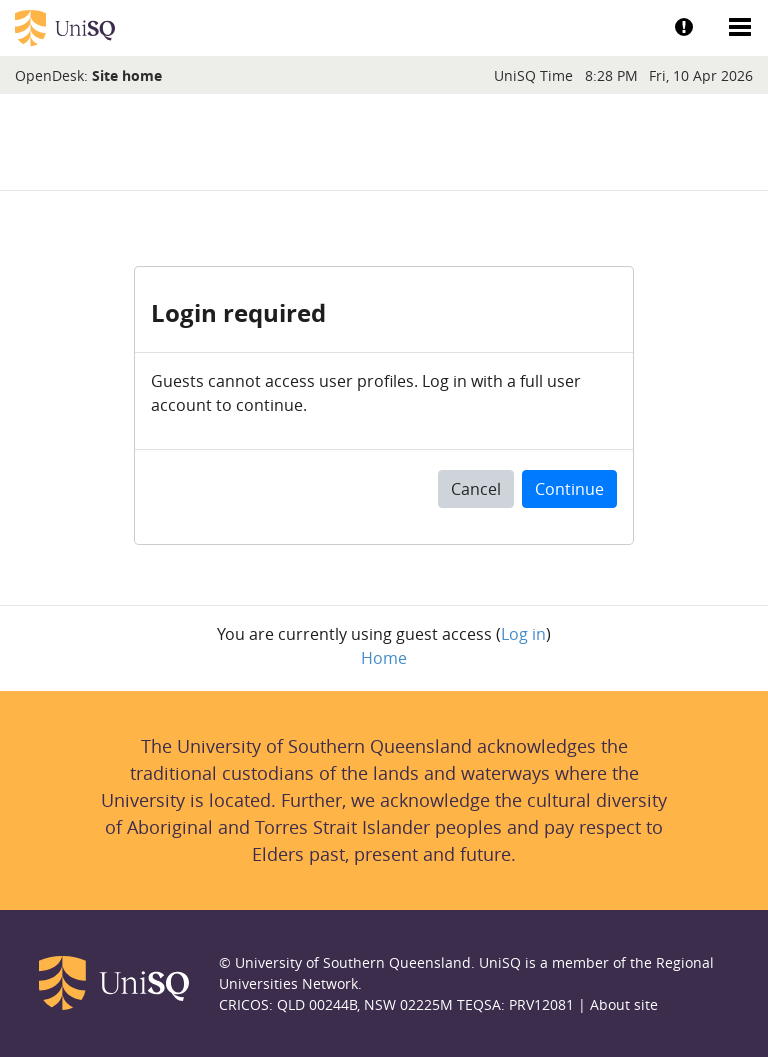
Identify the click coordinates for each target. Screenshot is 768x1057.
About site (624, 1004)
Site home (127, 75)
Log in (523, 634)
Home (384, 658)
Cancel (476, 489)
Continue (569, 489)
